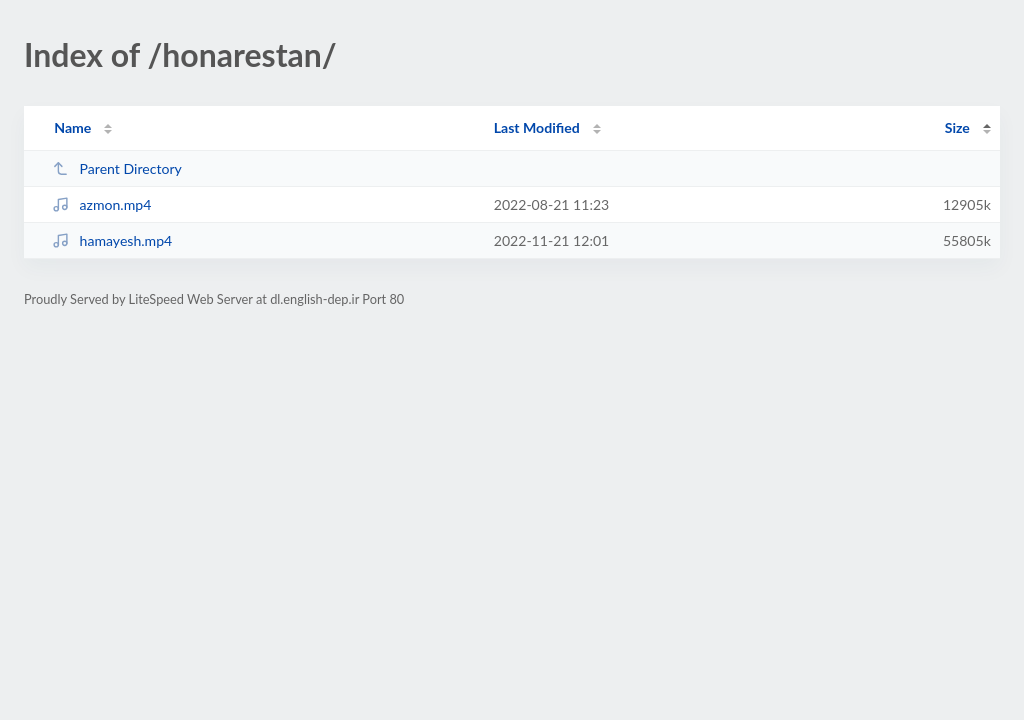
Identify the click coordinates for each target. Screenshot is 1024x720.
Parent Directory (117, 168)
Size (957, 127)
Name (72, 127)
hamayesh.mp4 (112, 240)
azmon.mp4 (101, 204)
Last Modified (537, 127)
